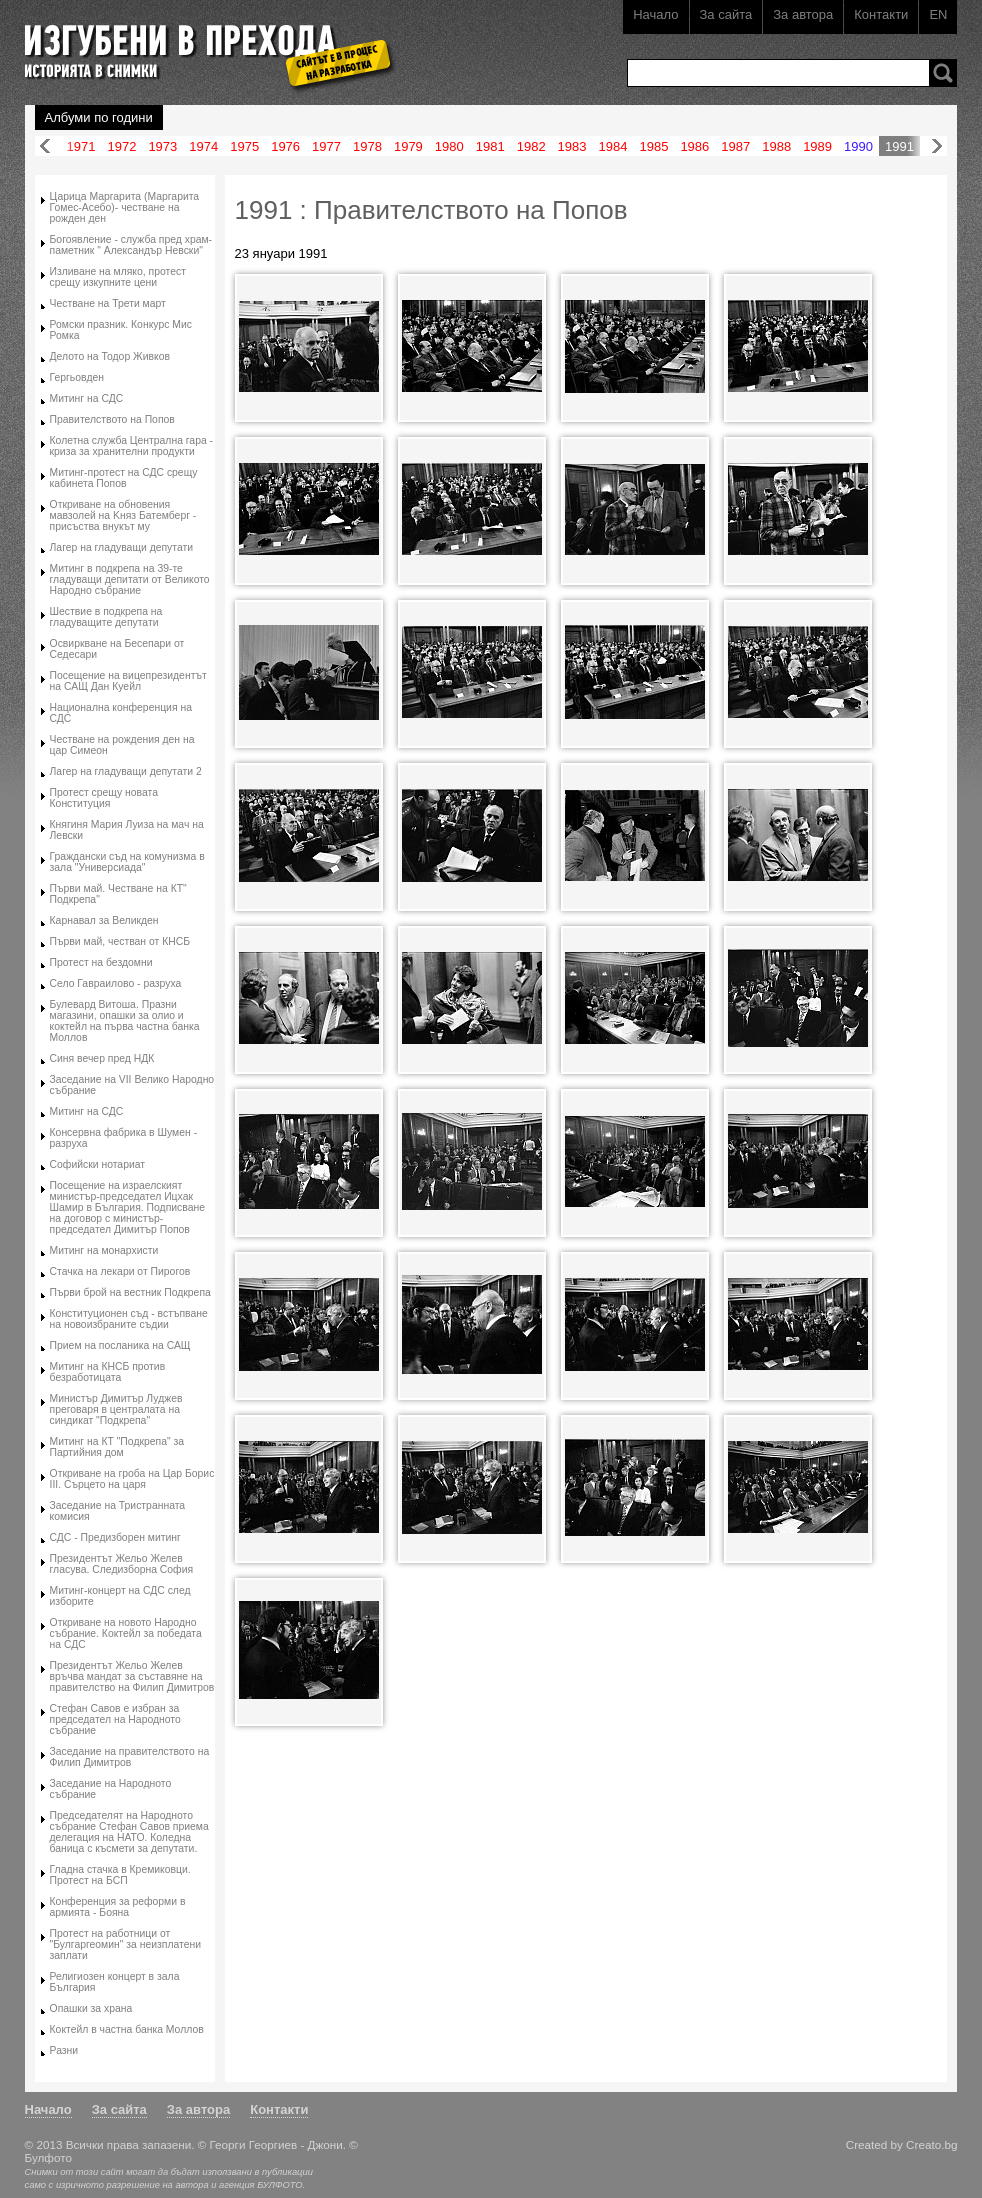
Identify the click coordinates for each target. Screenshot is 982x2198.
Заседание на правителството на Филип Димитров (130, 1757)
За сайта (726, 14)
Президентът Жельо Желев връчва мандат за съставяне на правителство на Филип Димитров (132, 1676)
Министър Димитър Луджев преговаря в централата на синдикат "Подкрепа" (116, 1409)
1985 (653, 146)
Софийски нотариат (97, 1164)
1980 (449, 146)
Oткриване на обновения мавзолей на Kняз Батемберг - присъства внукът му (123, 515)
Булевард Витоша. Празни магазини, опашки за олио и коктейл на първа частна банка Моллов (125, 1021)
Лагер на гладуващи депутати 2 (126, 771)
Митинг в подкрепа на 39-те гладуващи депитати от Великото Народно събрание (130, 579)
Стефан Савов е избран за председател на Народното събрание (115, 1719)
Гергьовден (77, 377)
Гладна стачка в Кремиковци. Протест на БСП (120, 1875)
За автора (803, 14)
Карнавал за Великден (104, 920)
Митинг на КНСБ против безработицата (108, 1372)
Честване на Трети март (108, 303)
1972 (121, 146)
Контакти (881, 14)
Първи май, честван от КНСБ (120, 941)
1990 (858, 146)
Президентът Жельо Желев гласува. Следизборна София (122, 1564)
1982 (531, 146)
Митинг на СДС (87, 398)
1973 (162, 146)
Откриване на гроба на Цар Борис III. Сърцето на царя (132, 1479)
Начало (655, 14)
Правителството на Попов (112, 419)
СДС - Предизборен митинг (115, 1537)
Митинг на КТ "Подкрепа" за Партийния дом (117, 1447)
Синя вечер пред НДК (102, 1058)
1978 (367, 146)
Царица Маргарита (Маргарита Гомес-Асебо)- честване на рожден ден (125, 207)
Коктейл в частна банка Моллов (127, 2029)
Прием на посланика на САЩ (120, 1345)
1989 (817, 146)
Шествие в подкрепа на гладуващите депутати (106, 617)
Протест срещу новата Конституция (104, 798)
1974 (203, 146)
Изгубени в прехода (201, 43)
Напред (937, 146)
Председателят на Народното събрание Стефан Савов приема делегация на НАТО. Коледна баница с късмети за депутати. (129, 1832)
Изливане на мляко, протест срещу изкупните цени (118, 277)
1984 (613, 146)
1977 (326, 146)
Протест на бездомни (101, 962)
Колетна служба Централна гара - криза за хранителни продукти (132, 446)
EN (938, 14)
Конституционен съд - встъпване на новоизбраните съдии (129, 1319)
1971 (81, 146)
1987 (735, 146)
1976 (285, 146)
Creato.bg (931, 2144)
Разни (64, 2050)
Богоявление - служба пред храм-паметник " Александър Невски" (131, 245)
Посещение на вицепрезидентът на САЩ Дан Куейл (128, 681)
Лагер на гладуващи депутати (122, 547)
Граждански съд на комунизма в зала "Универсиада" (127, 862)
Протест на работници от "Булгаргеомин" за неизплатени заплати (126, 1944)
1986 (694, 146)
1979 (408, 146)
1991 (899, 146)
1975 (244, 146)
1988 (776, 146)
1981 (490, 146)
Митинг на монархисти (104, 1250)
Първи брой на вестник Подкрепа (130, 1292)
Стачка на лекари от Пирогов (120, 1271)
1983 (572, 146)
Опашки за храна (91, 2008)
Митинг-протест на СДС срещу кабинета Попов (124, 478)
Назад (45, 146)
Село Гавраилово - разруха (116, 983)
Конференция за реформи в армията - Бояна (118, 1907)
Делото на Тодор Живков (110, 356)
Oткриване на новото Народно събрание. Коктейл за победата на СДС (126, 1633)
